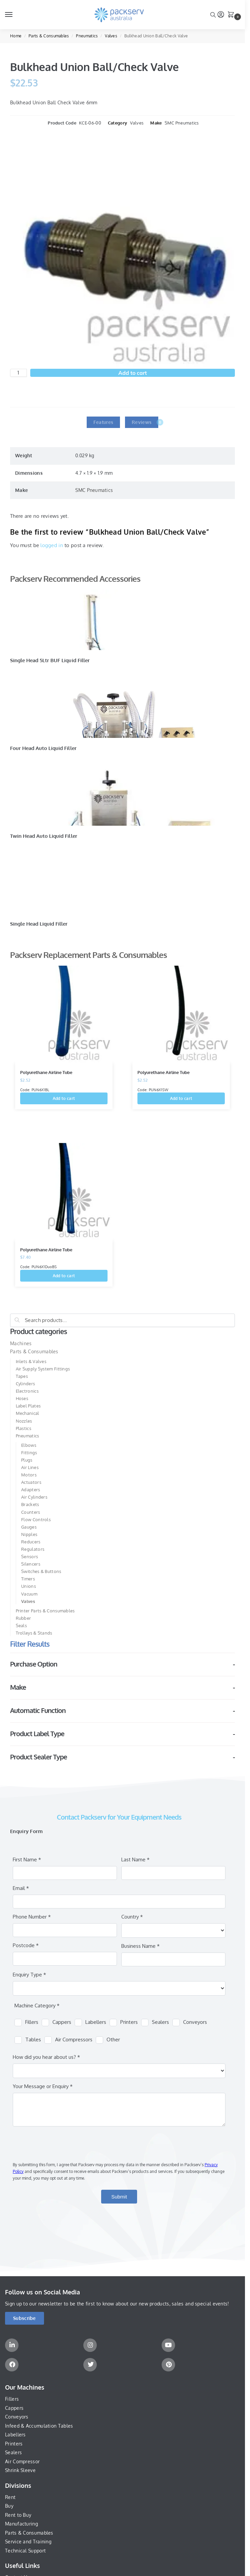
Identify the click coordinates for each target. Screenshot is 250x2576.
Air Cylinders (34, 1497)
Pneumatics (87, 35)
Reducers (30, 1541)
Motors (29, 1474)
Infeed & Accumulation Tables (39, 2426)
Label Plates (28, 1405)
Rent (10, 2497)
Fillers (12, 2399)
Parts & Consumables (49, 35)
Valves (111, 35)
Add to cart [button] (64, 1098)
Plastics (23, 1428)
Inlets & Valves (31, 1361)
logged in (51, 545)
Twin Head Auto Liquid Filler (43, 836)
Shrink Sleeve (20, 2470)
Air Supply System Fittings (43, 1368)
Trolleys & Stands (34, 1633)
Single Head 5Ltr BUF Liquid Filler (50, 660)
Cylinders (25, 1383)
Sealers (13, 2452)
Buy (9, 2506)
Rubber (23, 1618)
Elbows (28, 1445)
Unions (28, 1586)
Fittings (29, 1452)
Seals (21, 1625)
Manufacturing (21, 2524)
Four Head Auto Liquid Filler (43, 748)
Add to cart (132, 372)
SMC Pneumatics (182, 123)
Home (16, 35)
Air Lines (30, 1467)
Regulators (32, 1549)
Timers (28, 1578)
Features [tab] (103, 422)
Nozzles (24, 1421)
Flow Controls (36, 1519)
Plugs (27, 1460)
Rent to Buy (18, 2515)
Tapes (22, 1376)
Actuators (31, 1482)
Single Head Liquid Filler (39, 924)
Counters (30, 1512)
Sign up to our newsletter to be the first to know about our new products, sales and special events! (117, 2303)
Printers (14, 2443)
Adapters (30, 1489)
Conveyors (17, 2417)
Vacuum (29, 1594)
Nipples (29, 1534)
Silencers (30, 1564)
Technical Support (25, 2550)
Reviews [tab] (145, 422)
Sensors (29, 1556)
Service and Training (28, 2541)
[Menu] (15, 15)
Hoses (22, 1398)
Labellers (15, 2434)
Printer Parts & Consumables (45, 1610)
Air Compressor (22, 2461)
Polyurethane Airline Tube (46, 1072)
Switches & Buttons (41, 1571)
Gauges (29, 1527)
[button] (232, 15)
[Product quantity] (18, 373)
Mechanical (27, 1413)
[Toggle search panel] (213, 14)
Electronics (27, 1391)
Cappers (14, 2408)
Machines (21, 1343)
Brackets (30, 1504)
